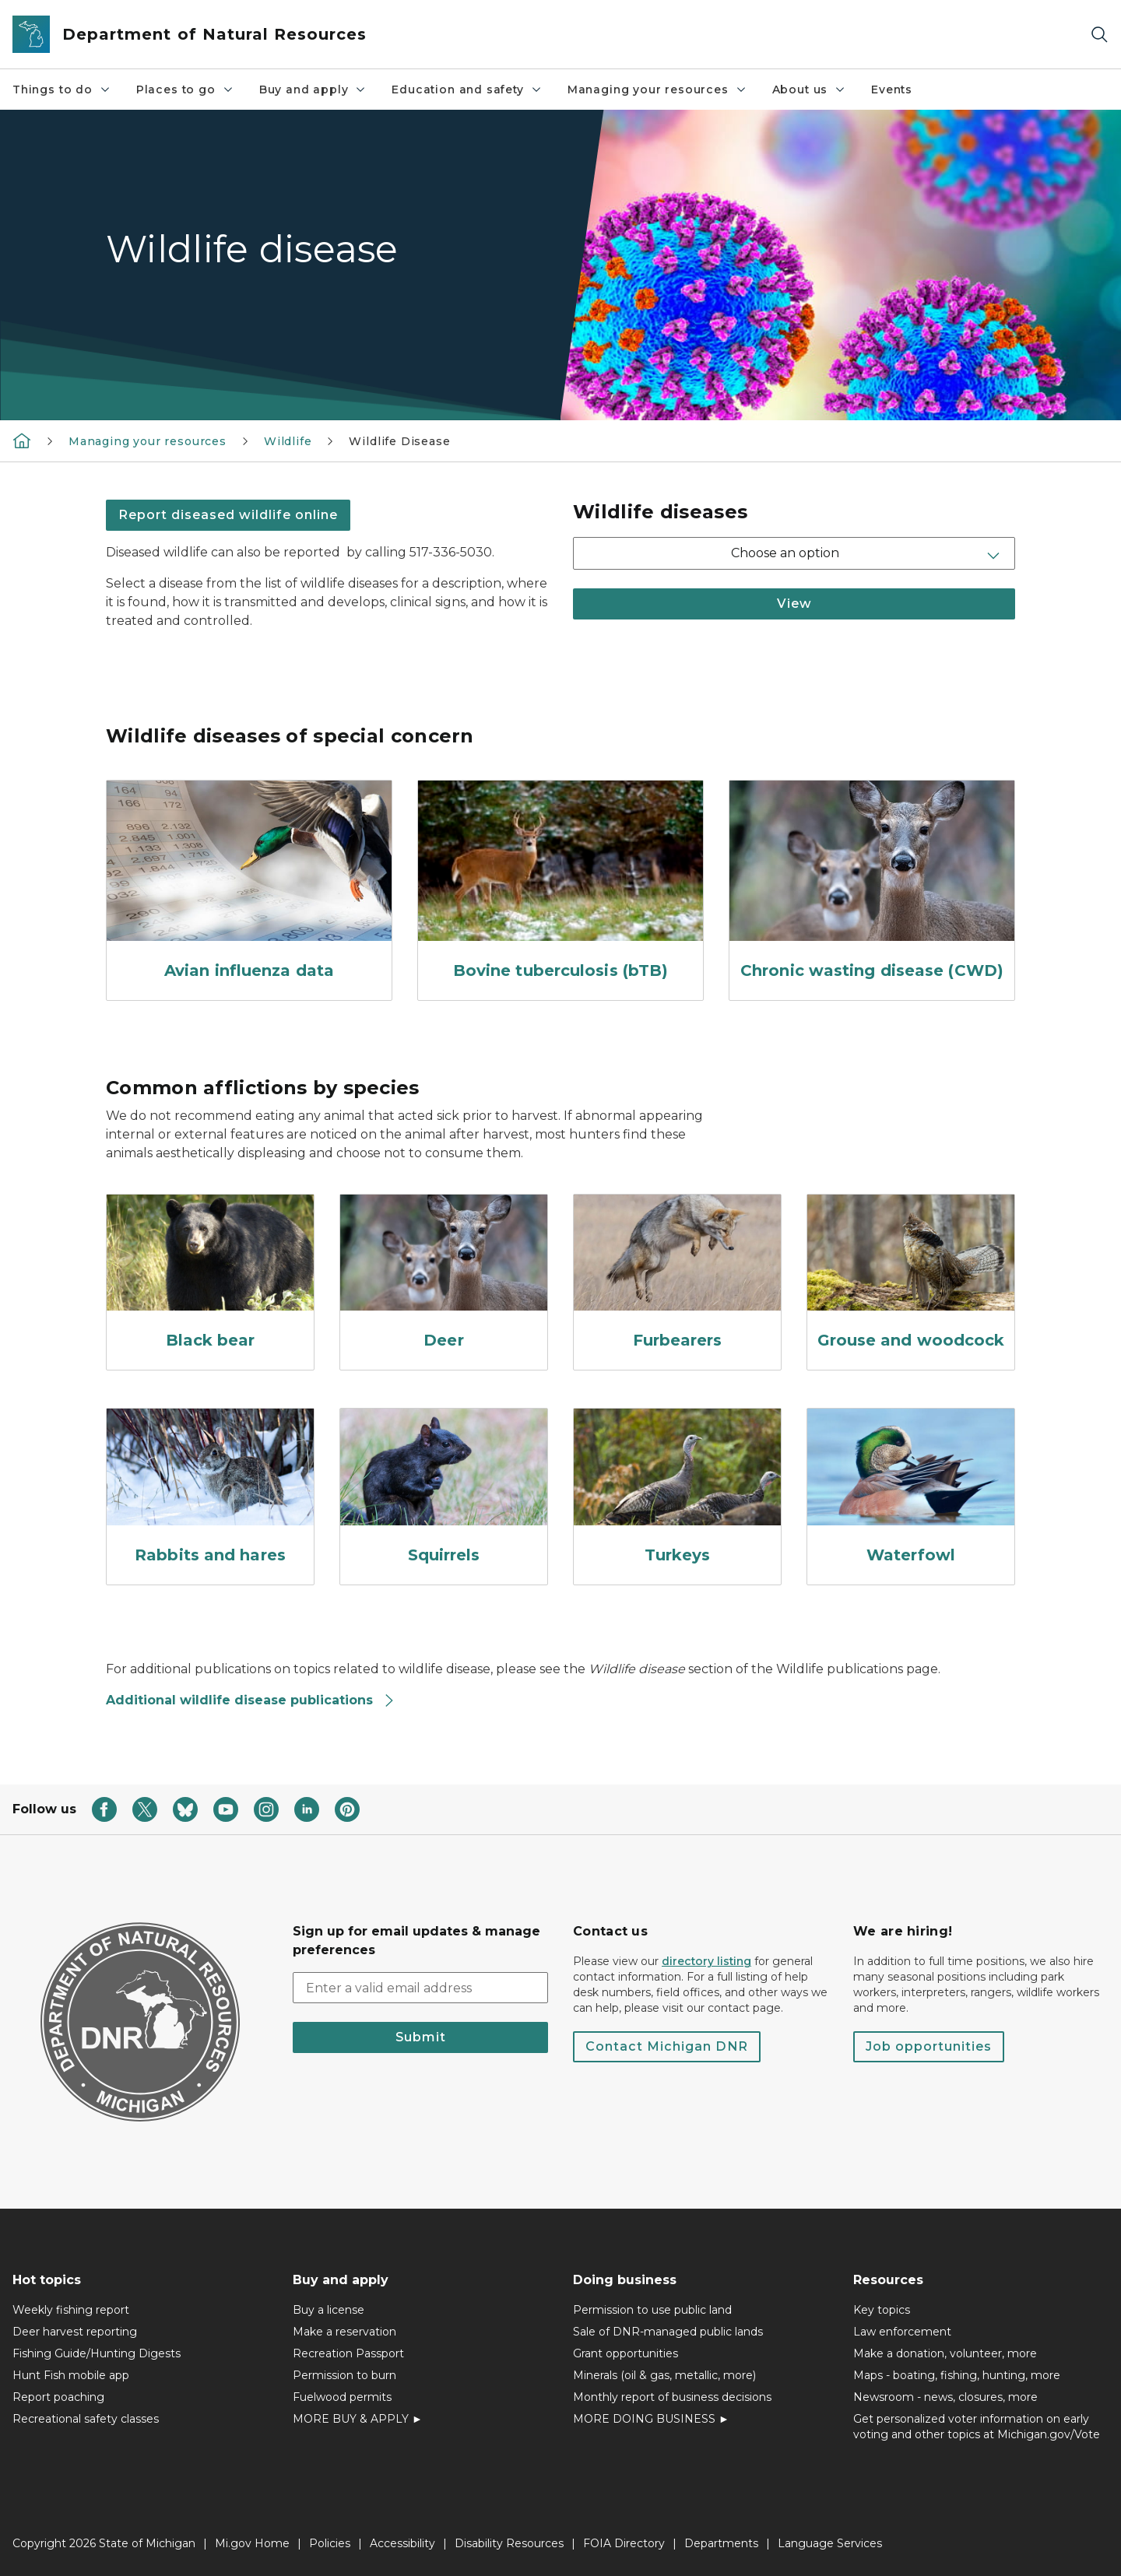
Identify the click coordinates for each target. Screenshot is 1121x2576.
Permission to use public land (652, 2310)
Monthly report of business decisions (672, 2397)
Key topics (881, 2310)
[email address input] (420, 1987)
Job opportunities (929, 2046)
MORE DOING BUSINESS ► (651, 2419)
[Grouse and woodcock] (910, 1276)
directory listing (706, 1961)
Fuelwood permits (342, 2397)
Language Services (830, 2543)
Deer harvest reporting (74, 2332)
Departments (721, 2543)
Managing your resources (657, 89)
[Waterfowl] (910, 1490)
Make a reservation (344, 2332)
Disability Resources (509, 2543)
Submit (420, 2037)
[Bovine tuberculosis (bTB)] (560, 884)
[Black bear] (210, 1276)
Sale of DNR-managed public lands (668, 2332)
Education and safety (467, 89)
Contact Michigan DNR (666, 2046)
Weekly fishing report (70, 2310)
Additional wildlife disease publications (250, 1700)
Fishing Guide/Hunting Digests (96, 2353)
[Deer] (443, 1276)
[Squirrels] (443, 1490)
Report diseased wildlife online (228, 514)
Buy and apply (313, 89)
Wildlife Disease (399, 441)
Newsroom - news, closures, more (945, 2397)
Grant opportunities (625, 2353)
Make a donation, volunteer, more (945, 2353)
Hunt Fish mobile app (70, 2375)
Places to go (185, 89)
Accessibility (402, 2543)
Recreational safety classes (85, 2419)
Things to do (61, 89)
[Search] (1099, 34)
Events (891, 89)
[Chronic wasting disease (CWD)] (871, 884)
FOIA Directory (624, 2543)
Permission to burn (344, 2375)
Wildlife (288, 441)
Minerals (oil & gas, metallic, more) (664, 2375)
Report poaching (58, 2397)
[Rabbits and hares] (210, 1490)
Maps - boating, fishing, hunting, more (956, 2375)
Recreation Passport (348, 2353)
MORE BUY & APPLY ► (358, 2419)
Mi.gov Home (252, 2543)
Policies (329, 2543)
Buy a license (328, 2310)
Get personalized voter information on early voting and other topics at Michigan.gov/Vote (976, 2426)
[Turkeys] (677, 1490)
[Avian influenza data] (249, 884)
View (794, 603)
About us (809, 89)
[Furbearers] (677, 1276)
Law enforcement (902, 2332)
